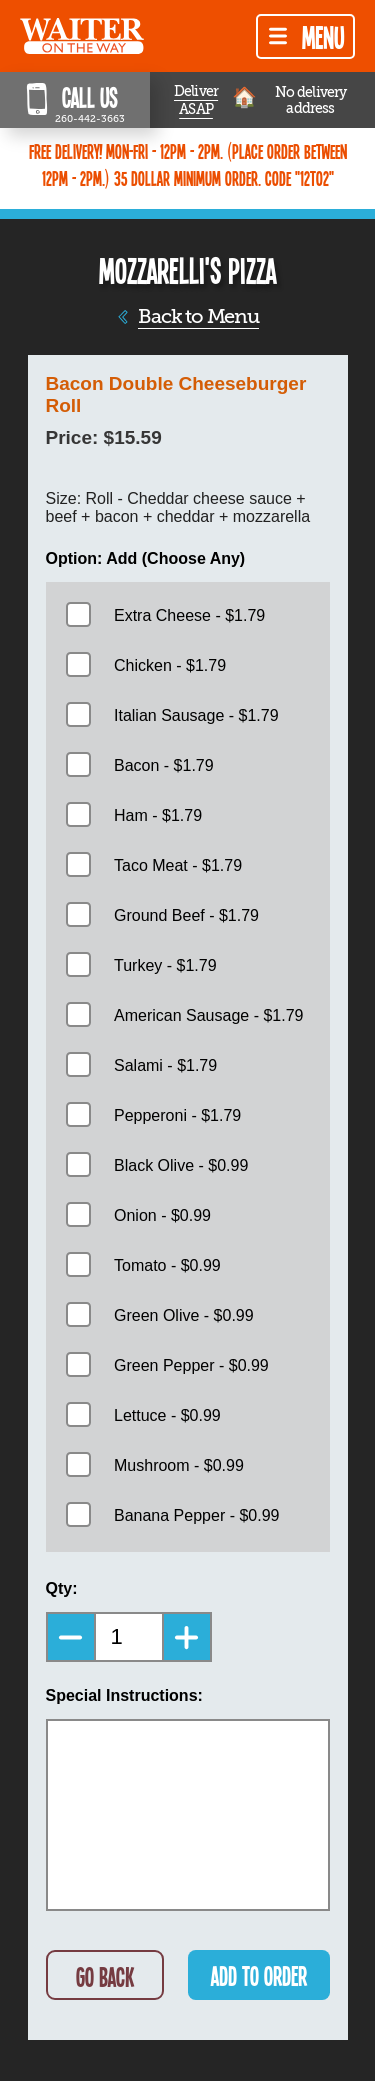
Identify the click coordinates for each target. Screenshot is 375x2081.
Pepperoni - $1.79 (177, 1115)
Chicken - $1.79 (170, 665)
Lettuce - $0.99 (167, 1415)
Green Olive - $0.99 (184, 1315)
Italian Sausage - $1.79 (196, 715)
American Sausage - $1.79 (208, 1015)
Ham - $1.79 (158, 815)
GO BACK (105, 1976)
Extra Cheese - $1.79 (189, 615)
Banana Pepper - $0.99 (196, 1515)
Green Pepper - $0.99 (191, 1365)
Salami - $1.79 (165, 1065)
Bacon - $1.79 (164, 765)
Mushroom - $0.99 (179, 1465)
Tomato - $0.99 (167, 1265)
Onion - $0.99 (162, 1215)
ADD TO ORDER (259, 1975)
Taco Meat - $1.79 (178, 865)
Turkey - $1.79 (165, 965)
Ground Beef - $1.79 (186, 915)
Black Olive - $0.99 (181, 1165)
